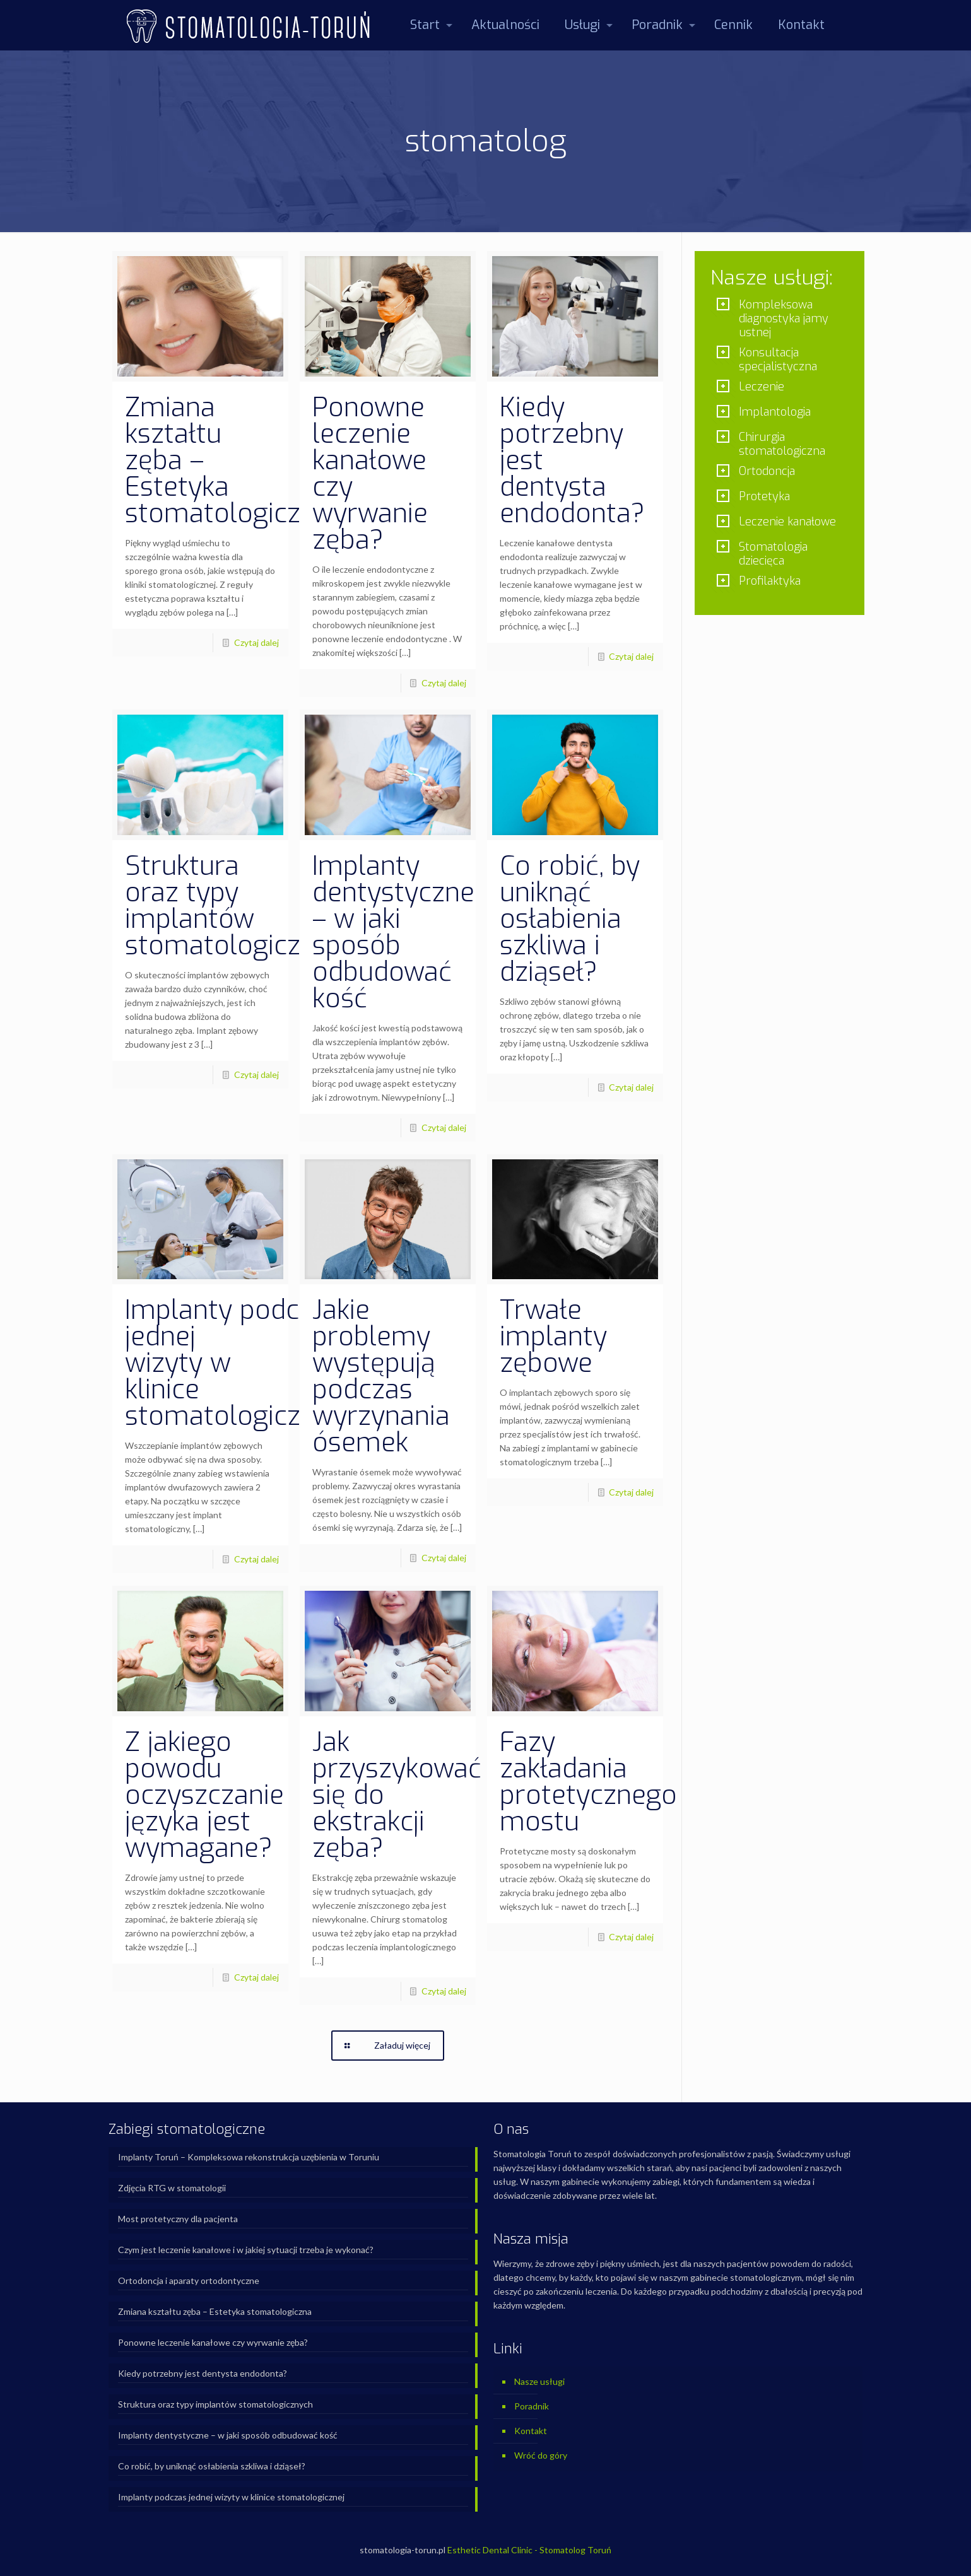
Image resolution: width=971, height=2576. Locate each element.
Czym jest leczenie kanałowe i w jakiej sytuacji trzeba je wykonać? (246, 2249)
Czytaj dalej (256, 642)
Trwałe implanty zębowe (553, 1336)
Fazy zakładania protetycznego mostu (588, 1781)
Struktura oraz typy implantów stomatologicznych (241, 905)
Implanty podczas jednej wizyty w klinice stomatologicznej (231, 2496)
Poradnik (531, 2406)
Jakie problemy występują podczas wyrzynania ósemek (381, 1376)
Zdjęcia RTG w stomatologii (172, 2187)
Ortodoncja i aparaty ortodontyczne (188, 2280)
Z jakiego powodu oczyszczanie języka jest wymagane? (204, 1795)
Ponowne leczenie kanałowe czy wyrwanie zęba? (370, 474)
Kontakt (530, 2430)
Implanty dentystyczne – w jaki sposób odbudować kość (393, 932)
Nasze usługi (539, 2381)
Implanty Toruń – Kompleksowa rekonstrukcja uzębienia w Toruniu (248, 2157)
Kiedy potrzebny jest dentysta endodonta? (202, 2373)
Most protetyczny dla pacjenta (178, 2218)
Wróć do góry (540, 2455)
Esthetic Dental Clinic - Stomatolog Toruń (529, 2549)
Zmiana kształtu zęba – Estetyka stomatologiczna (215, 2311)
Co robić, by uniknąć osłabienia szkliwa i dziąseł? (570, 919)
